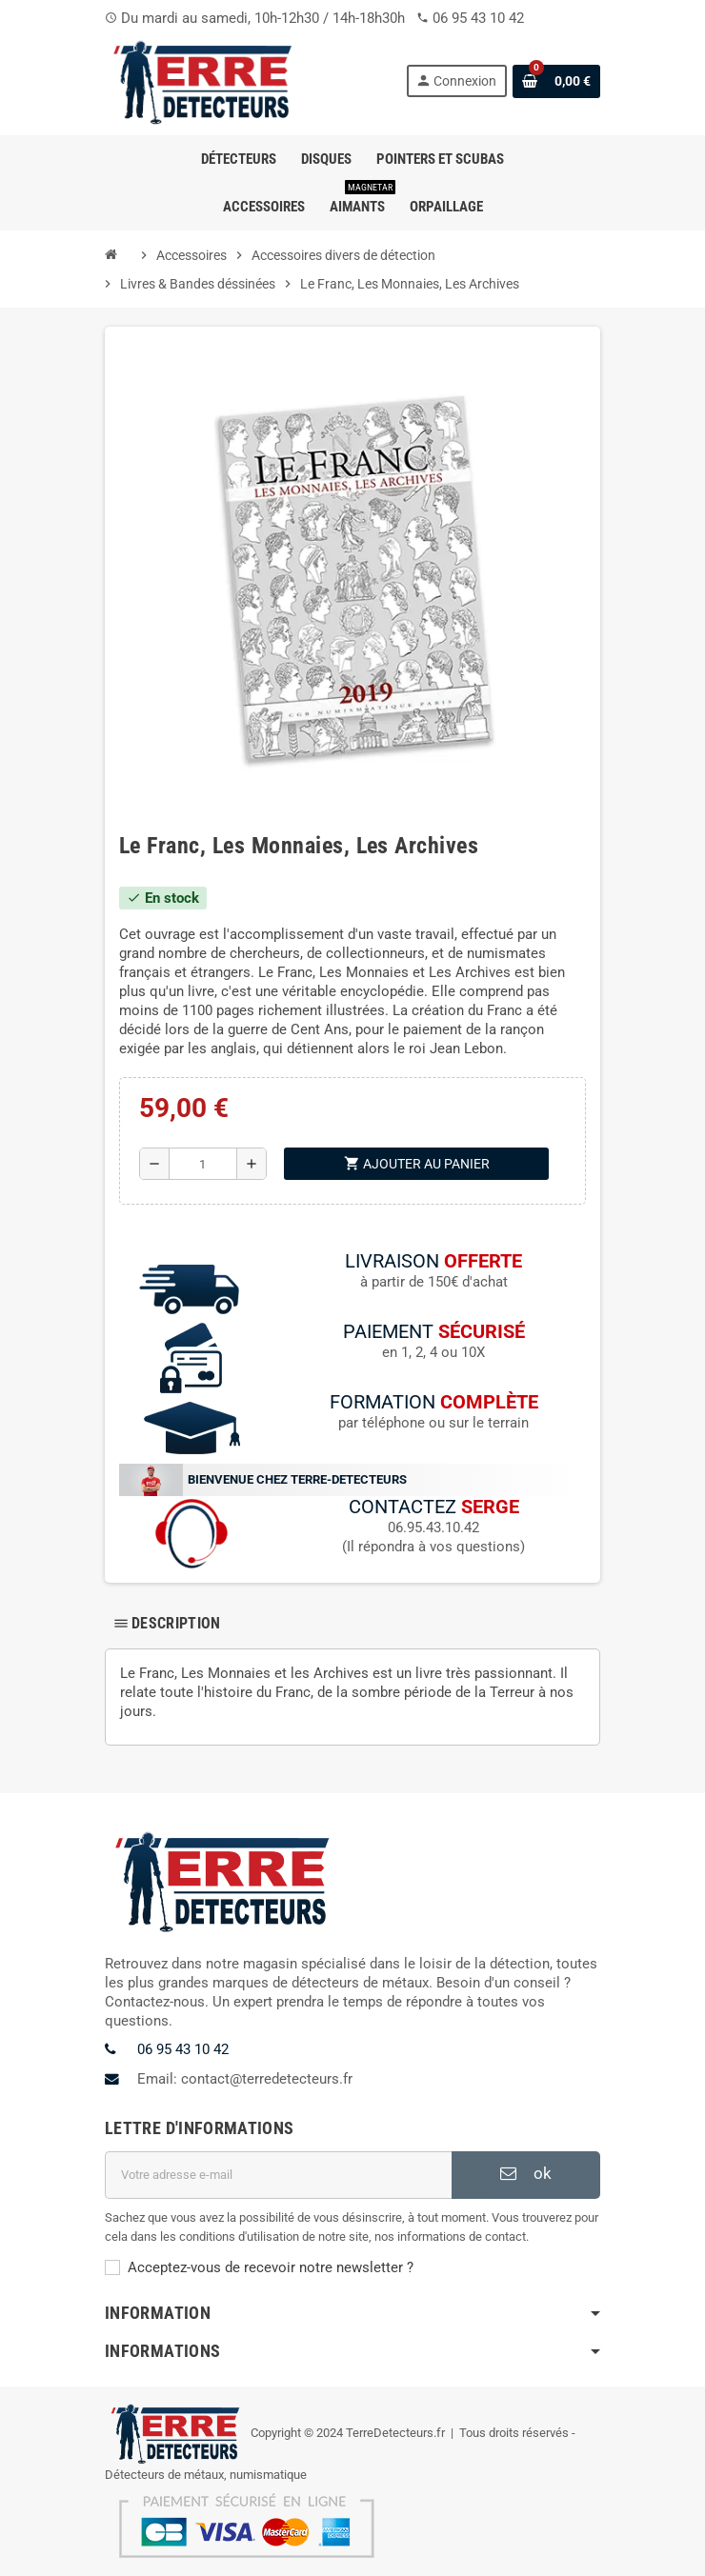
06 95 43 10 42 (478, 18)
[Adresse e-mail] (278, 2175)
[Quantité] (203, 1163)
